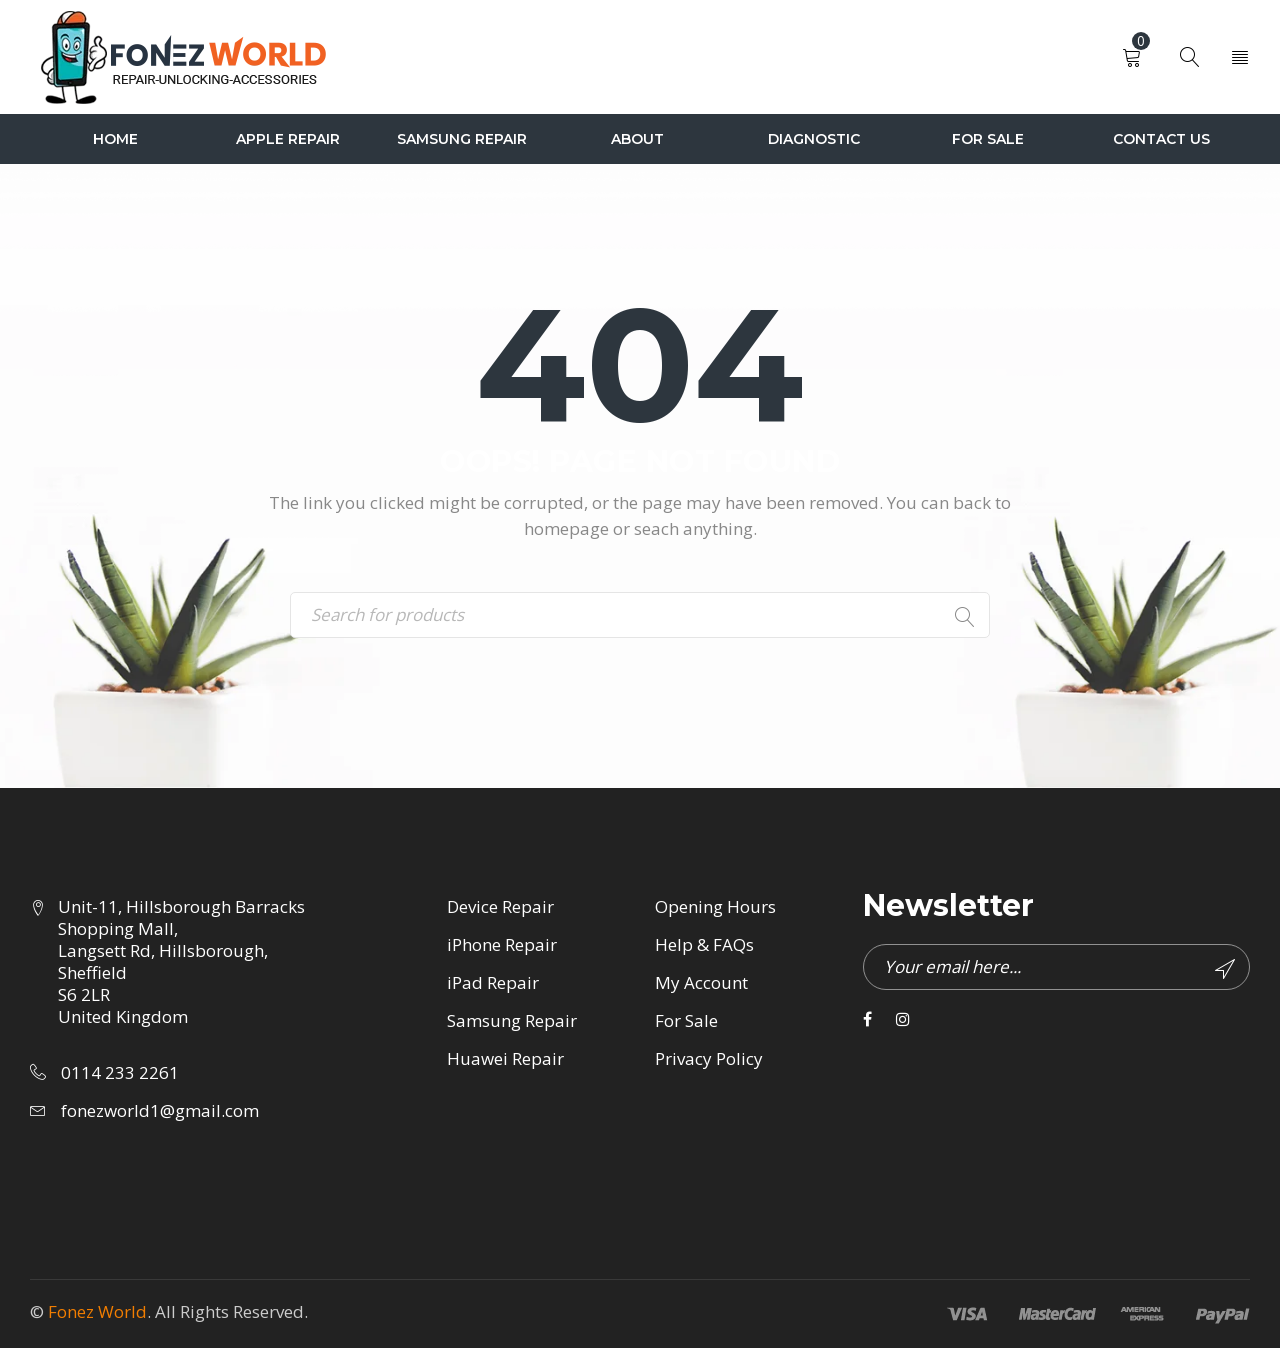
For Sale (686, 1024)
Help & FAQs (704, 948)
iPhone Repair (502, 948)
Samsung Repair (512, 1024)
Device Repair (500, 910)
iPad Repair (493, 986)
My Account (701, 986)
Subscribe (1223, 973)
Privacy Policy (709, 1062)
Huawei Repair (505, 1062)
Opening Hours (715, 910)
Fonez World (97, 1315)
